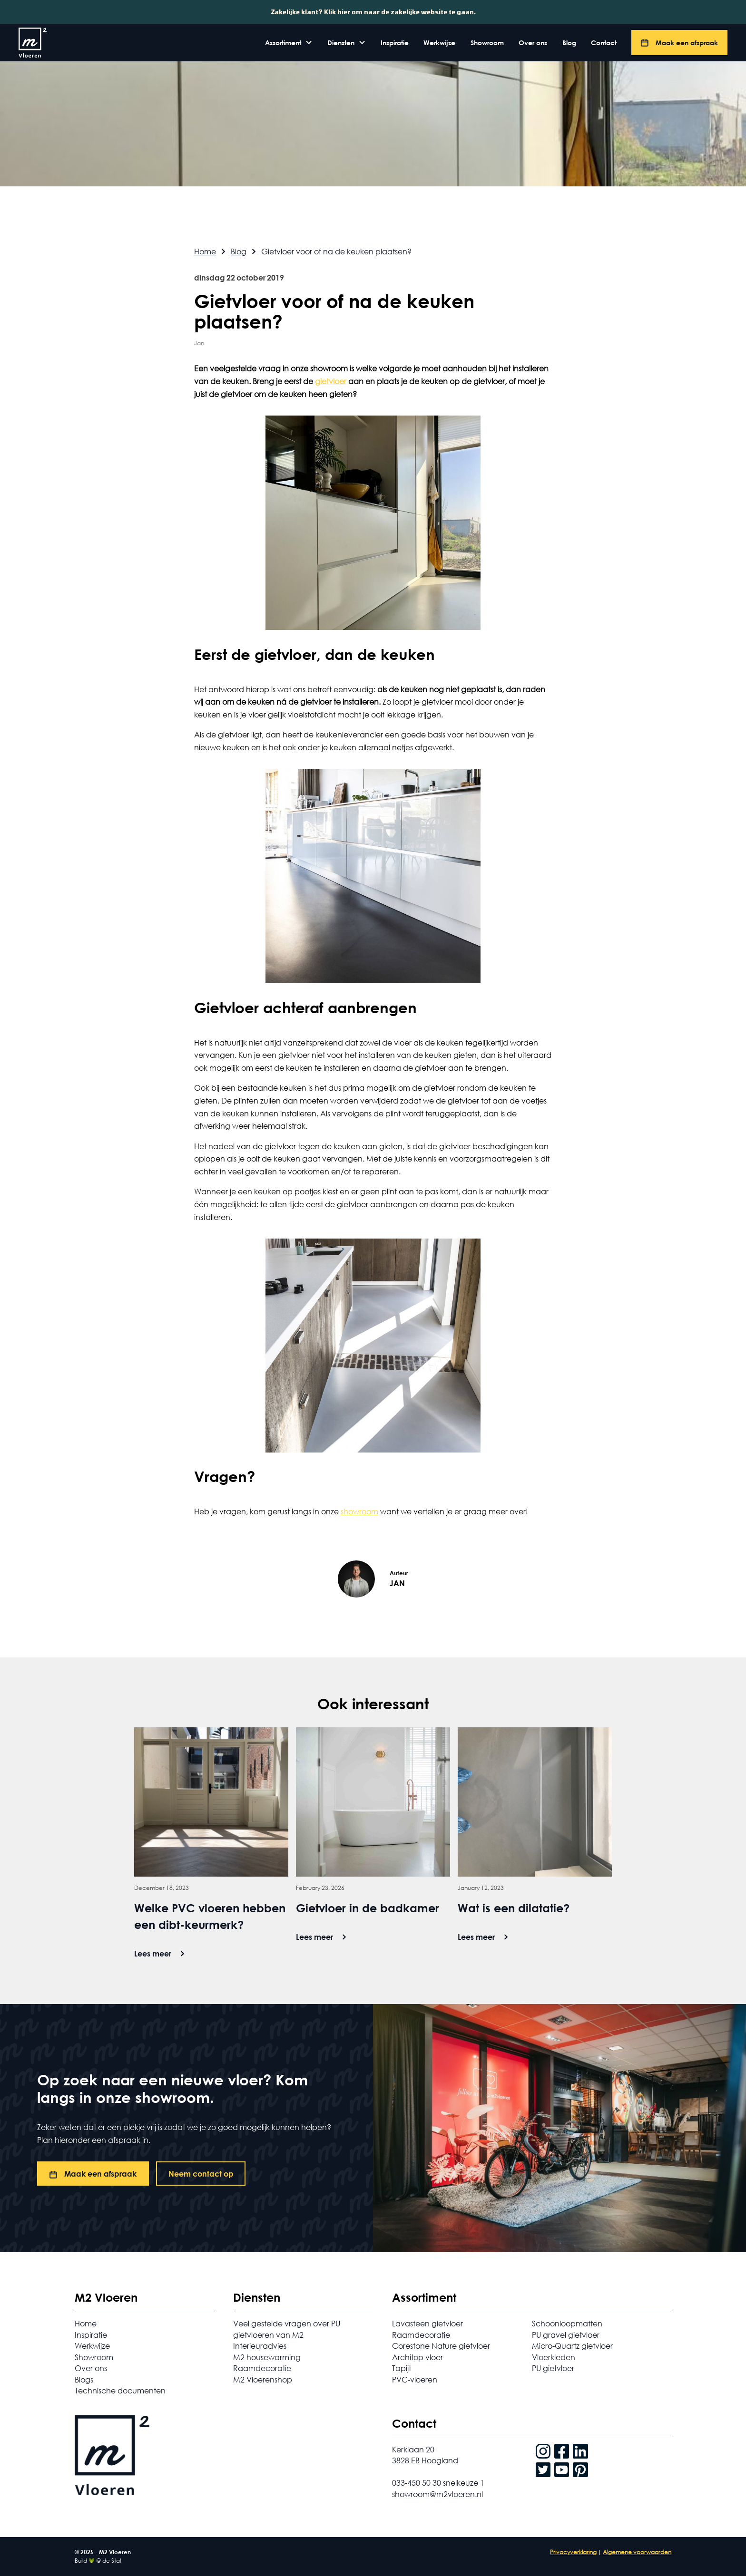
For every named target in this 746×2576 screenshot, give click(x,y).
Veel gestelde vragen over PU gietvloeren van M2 (286, 2329)
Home (205, 251)
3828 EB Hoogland (425, 2460)
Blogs (84, 2379)
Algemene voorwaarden (637, 2552)
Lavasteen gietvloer (427, 2323)
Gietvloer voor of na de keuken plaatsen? (336, 251)
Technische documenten (120, 2390)
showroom (359, 1511)
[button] (289, 43)
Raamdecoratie (262, 2368)
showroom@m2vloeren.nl (437, 2494)
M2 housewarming (267, 2357)
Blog (569, 43)
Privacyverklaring (573, 2552)
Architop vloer (417, 2357)
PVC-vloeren (414, 2379)
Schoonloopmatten (567, 2323)
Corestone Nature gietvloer (441, 2346)
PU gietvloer (553, 2368)
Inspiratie (395, 43)
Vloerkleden (553, 2357)
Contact (604, 43)
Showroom (487, 43)
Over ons (533, 43)
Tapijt (401, 2368)
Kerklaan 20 (413, 2449)
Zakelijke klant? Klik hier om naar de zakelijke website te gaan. (373, 12)
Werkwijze (439, 43)
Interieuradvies (259, 2346)
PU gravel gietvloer (565, 2335)
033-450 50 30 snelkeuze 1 (438, 2483)
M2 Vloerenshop (262, 2379)
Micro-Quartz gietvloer (572, 2346)
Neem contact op (201, 2173)
